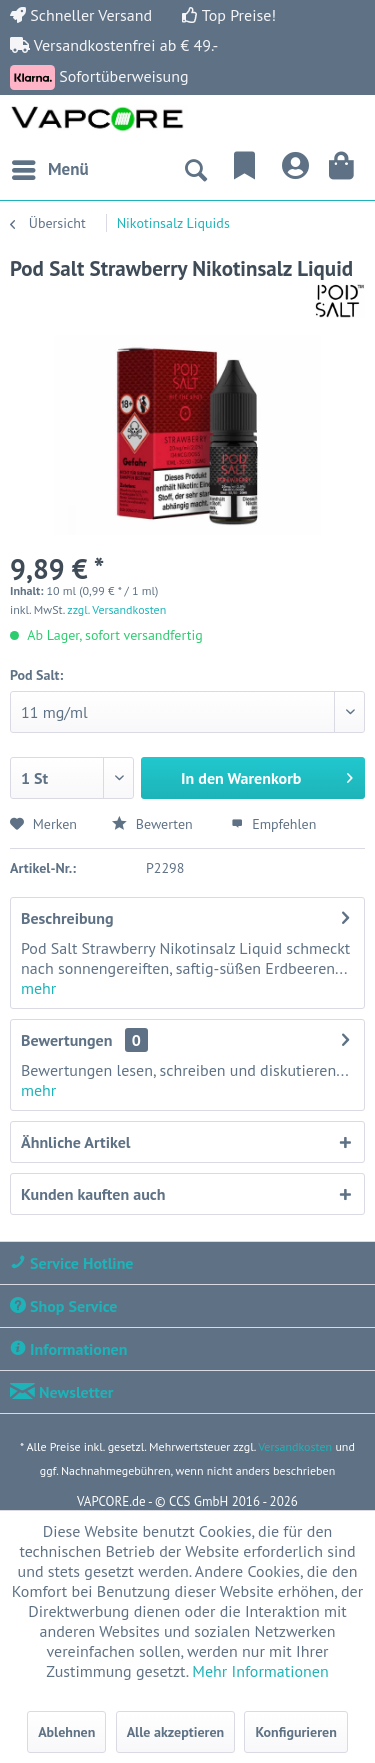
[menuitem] (49, 170)
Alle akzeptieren (176, 1732)
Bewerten (154, 824)
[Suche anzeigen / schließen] (195, 170)
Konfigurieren (295, 1732)
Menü (50, 167)
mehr (38, 988)
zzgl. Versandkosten (116, 609)
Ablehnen (66, 1732)
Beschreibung (67, 918)
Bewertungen (66, 1040)
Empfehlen (273, 824)
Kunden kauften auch (93, 1194)
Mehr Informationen (260, 1671)
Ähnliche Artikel (75, 1142)
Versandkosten (295, 1446)
